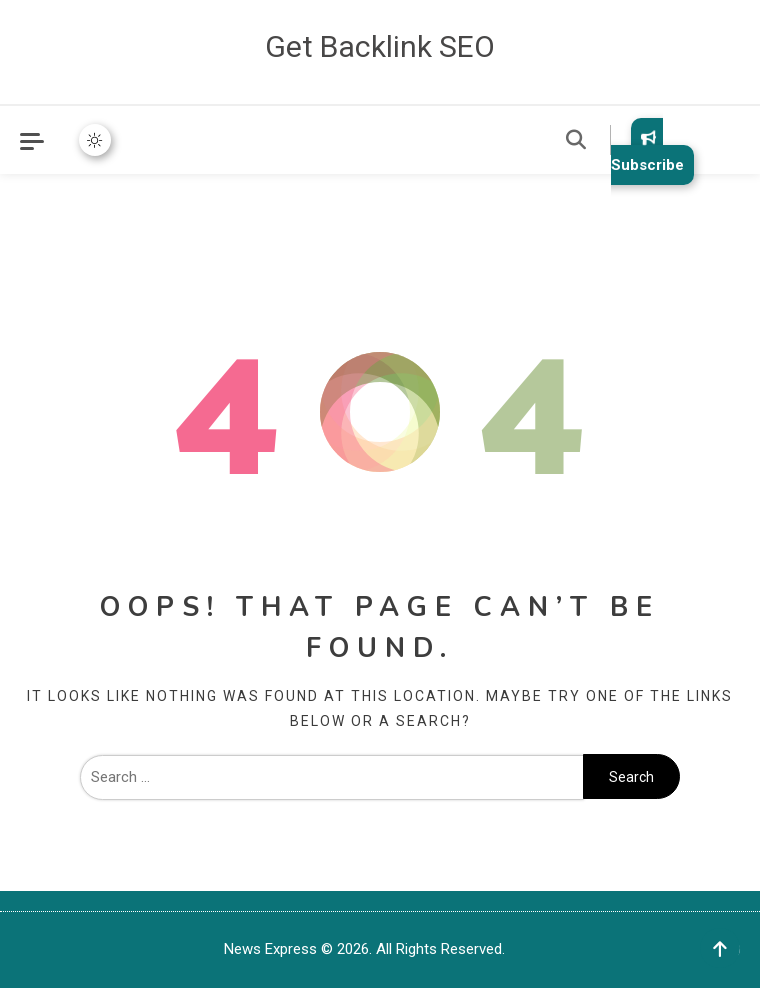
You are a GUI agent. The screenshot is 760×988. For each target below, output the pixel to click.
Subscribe (647, 151)
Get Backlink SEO (380, 46)
